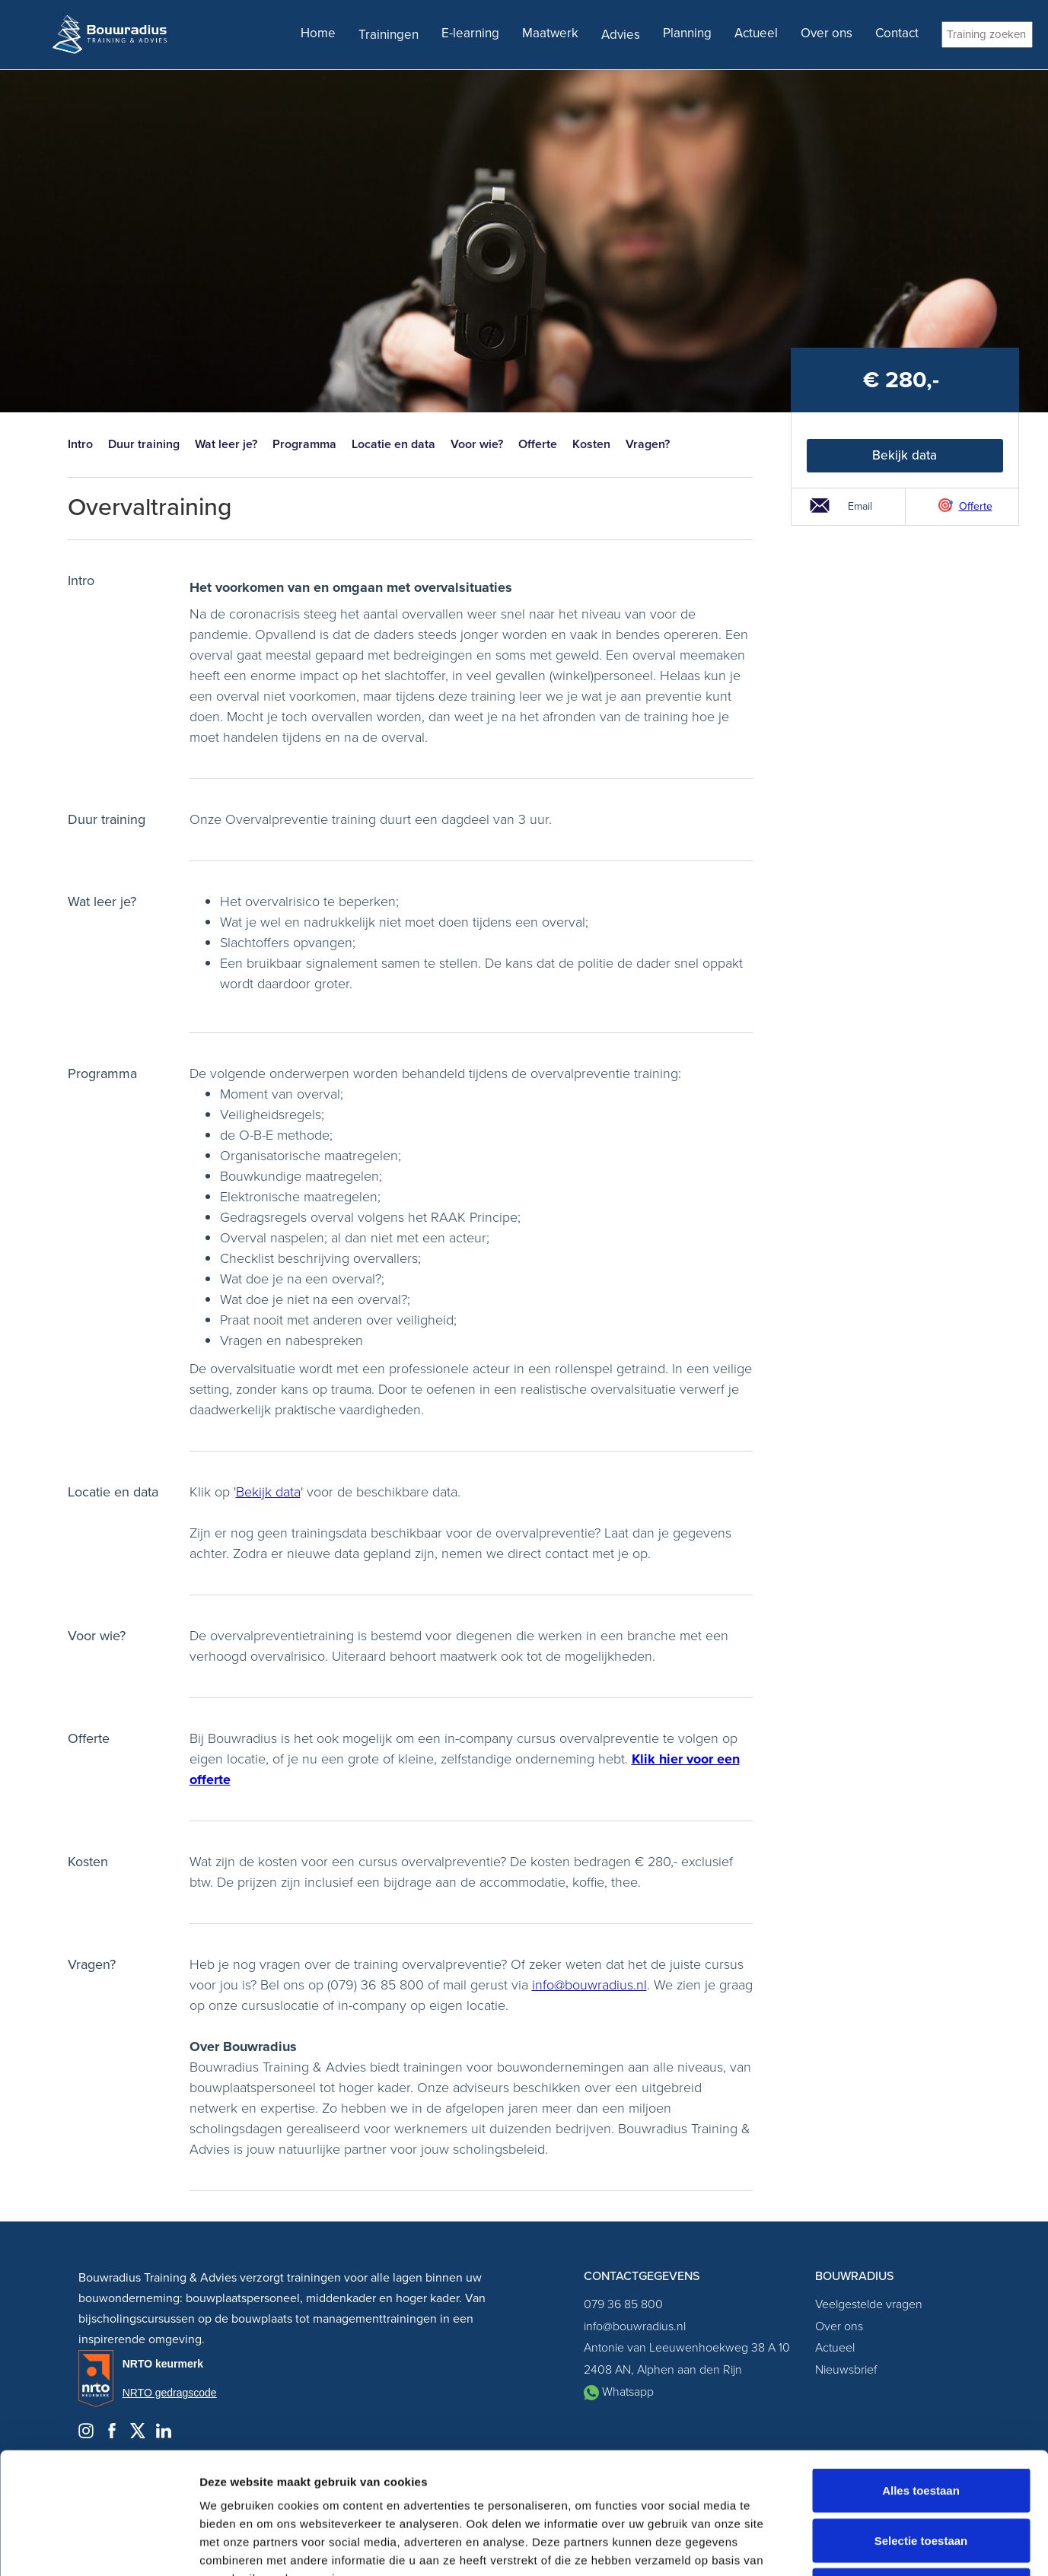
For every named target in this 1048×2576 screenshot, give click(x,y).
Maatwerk (550, 33)
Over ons (826, 33)
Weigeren (920, 2475)
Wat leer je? (226, 444)
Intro (80, 444)
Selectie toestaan (921, 2426)
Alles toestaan (921, 2376)
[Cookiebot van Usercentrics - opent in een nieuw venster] (98, 2546)
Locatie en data (393, 444)
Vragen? (648, 444)
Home (318, 33)
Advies (620, 34)
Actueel (756, 33)
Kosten (591, 444)
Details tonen (822, 2545)
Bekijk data (904, 455)
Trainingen (388, 34)
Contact (897, 33)
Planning (687, 33)
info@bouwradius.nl (589, 1985)
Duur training (144, 444)
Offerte (537, 444)
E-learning (470, 33)
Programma (304, 444)
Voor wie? (477, 444)
